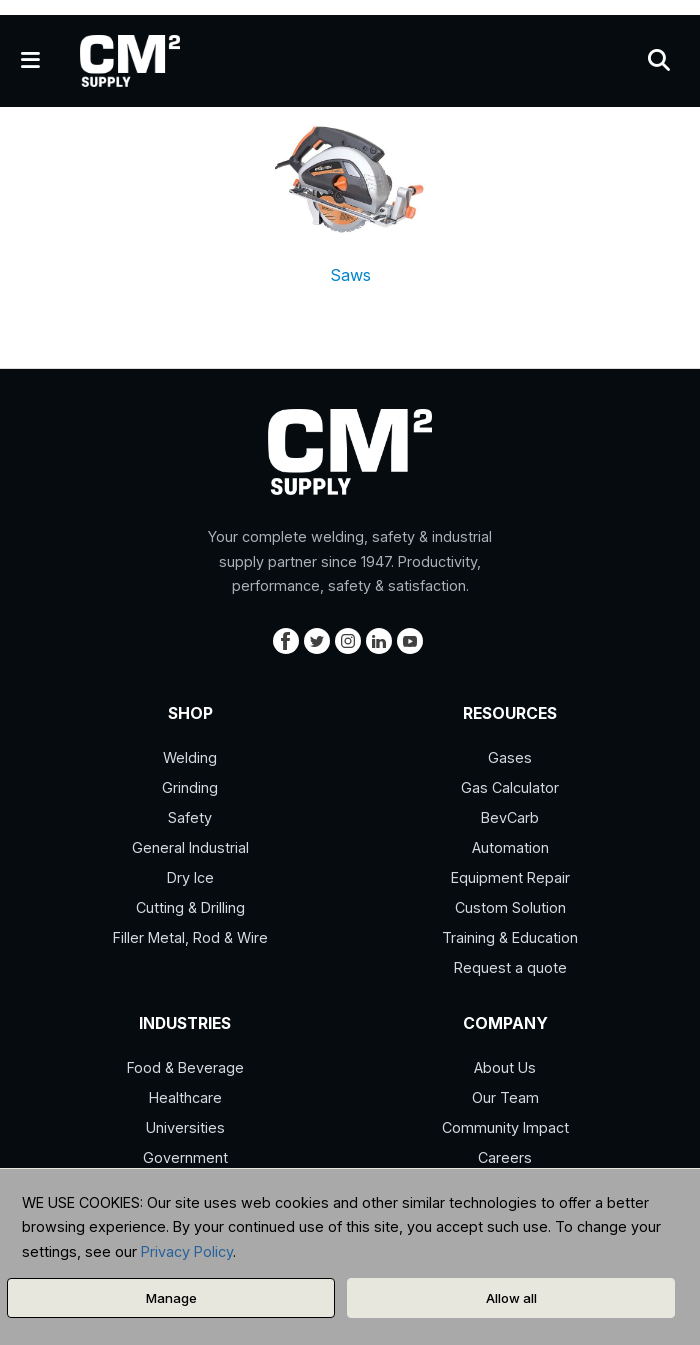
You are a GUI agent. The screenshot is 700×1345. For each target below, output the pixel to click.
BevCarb (510, 817)
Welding (190, 757)
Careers (505, 1157)
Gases (510, 757)
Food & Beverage (185, 1067)
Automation (510, 847)
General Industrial (190, 847)
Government (185, 1157)
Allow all (511, 1298)
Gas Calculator (510, 787)
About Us (505, 1067)
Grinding (190, 787)
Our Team (505, 1097)
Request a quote (510, 967)
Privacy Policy (187, 1251)
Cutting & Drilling (190, 907)
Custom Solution (510, 907)
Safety (190, 817)
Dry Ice (190, 877)
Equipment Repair (510, 877)
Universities (185, 1127)
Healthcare (185, 1097)
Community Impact (505, 1127)
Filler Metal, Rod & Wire (190, 937)
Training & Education (510, 937)
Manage (171, 1298)
